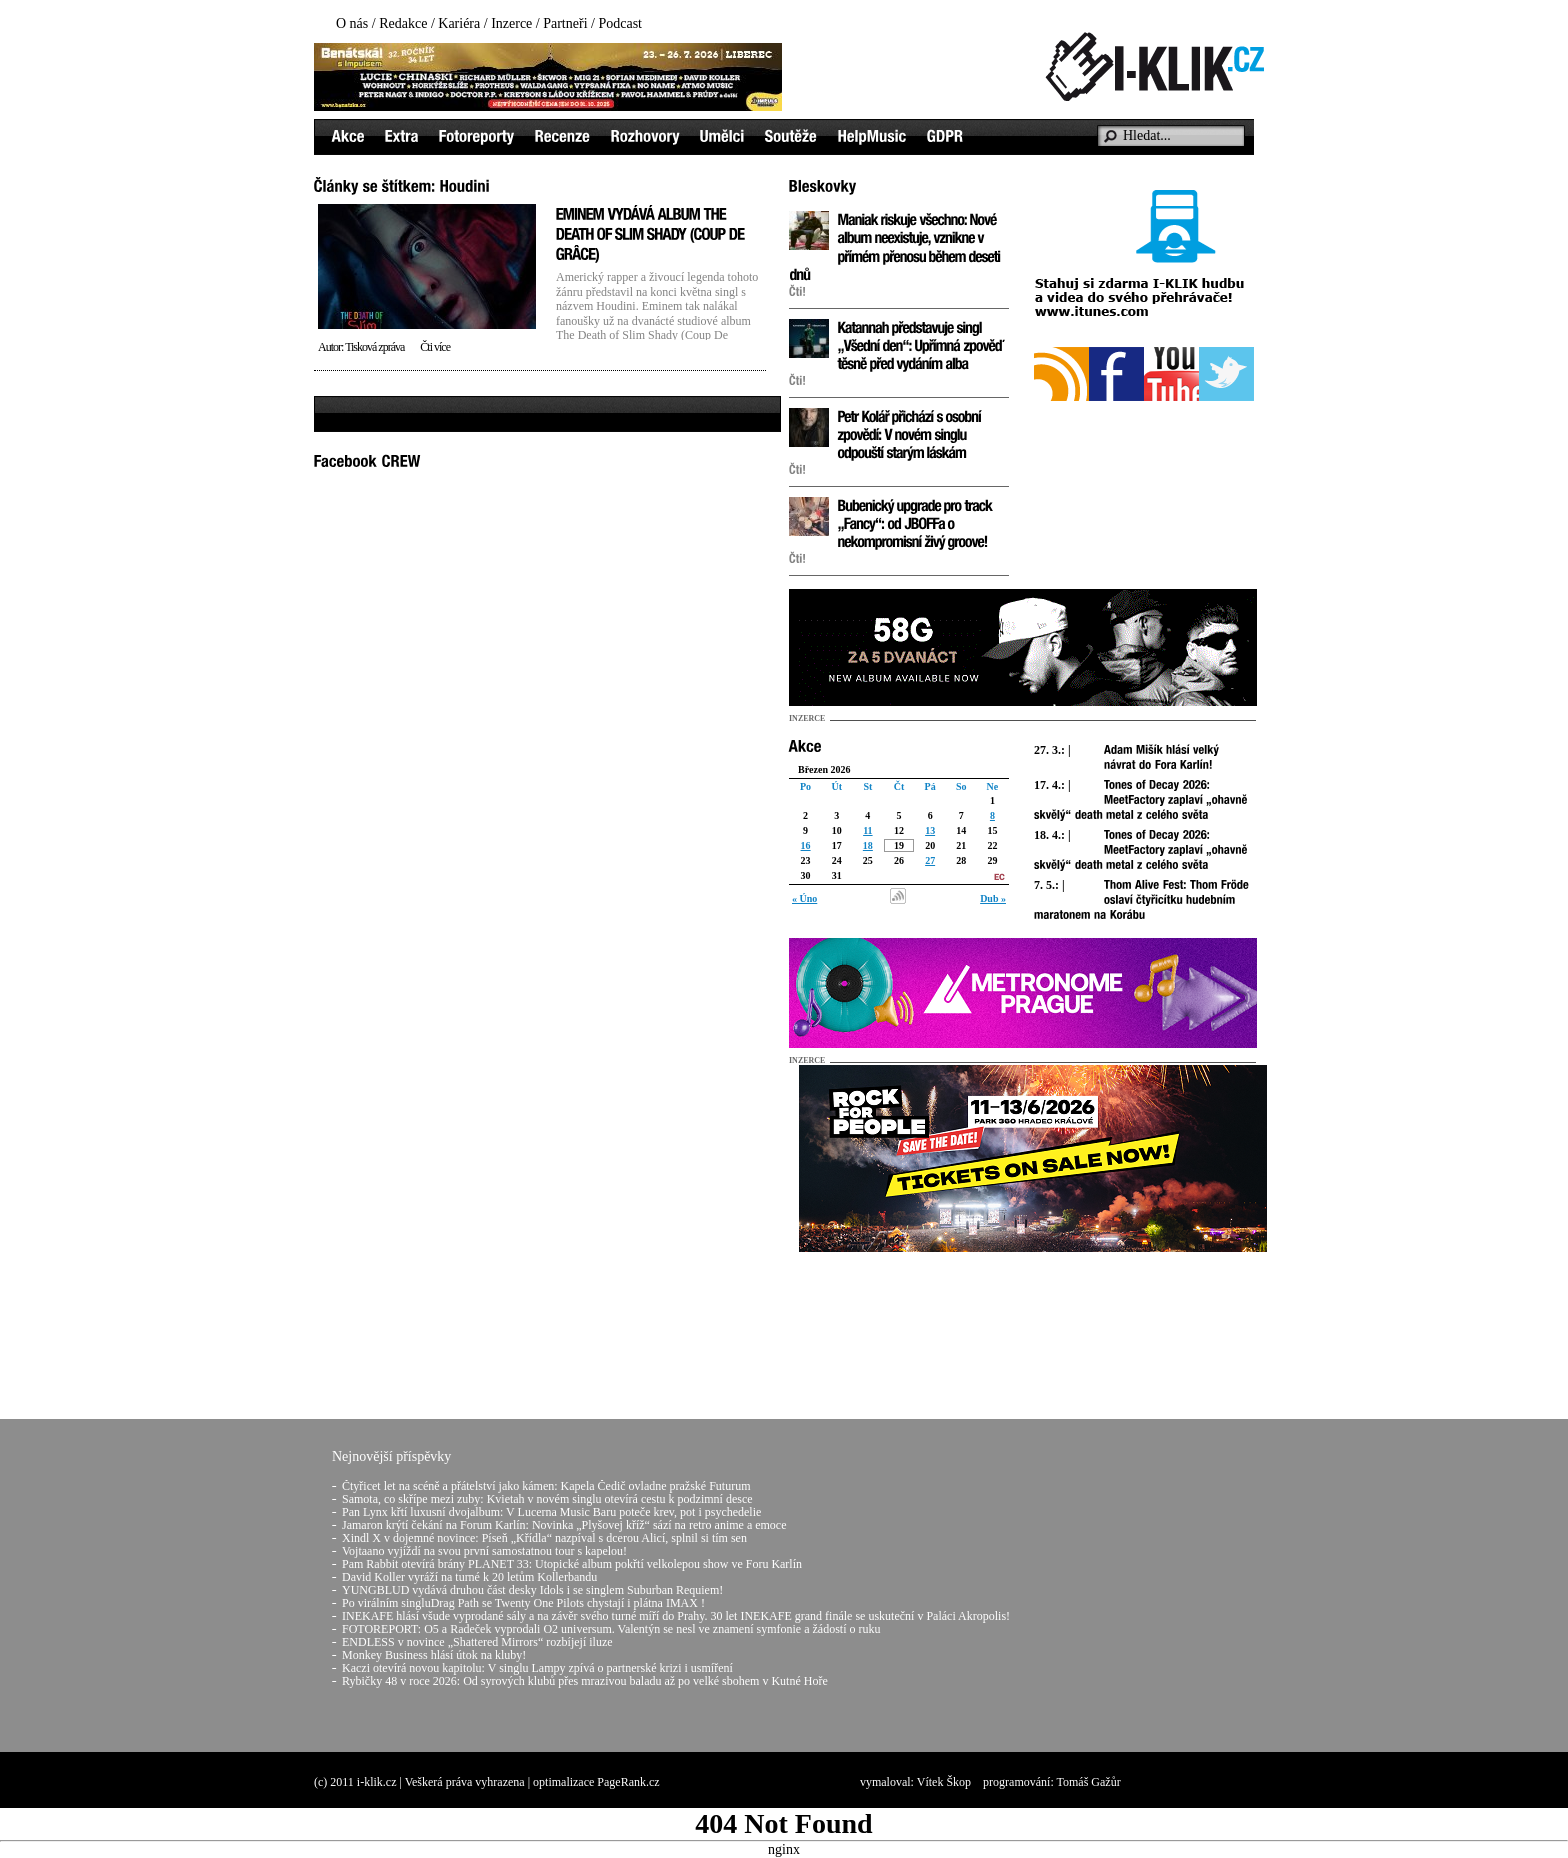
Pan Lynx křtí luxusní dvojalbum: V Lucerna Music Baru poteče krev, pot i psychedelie (551, 1512)
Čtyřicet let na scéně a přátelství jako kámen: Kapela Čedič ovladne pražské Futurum (546, 1486)
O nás (352, 23)
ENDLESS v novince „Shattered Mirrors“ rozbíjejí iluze (477, 1642)
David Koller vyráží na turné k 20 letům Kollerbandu (469, 1577)
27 (930, 860)
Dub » (993, 898)
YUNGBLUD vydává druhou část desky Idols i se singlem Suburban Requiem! (532, 1590)
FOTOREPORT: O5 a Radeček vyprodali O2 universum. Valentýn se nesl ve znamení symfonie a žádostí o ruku (611, 1629)
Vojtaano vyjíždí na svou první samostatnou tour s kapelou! (484, 1551)
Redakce (403, 23)
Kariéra (459, 23)
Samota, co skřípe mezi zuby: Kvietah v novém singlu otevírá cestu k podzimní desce (547, 1499)
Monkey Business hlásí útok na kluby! (434, 1655)
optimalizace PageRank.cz (596, 1782)
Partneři (565, 23)
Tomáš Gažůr (1089, 1782)
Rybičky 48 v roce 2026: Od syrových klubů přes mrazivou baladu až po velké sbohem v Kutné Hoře (585, 1681)
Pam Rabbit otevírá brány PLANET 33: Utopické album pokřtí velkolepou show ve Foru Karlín (572, 1564)
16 (806, 845)
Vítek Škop (944, 1782)
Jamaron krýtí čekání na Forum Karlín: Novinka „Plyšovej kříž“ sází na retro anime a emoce (564, 1525)
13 (930, 830)
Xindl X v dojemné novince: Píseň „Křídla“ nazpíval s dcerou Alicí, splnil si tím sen (544, 1538)
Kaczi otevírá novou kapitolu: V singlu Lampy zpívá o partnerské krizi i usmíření (537, 1668)
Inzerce (511, 23)
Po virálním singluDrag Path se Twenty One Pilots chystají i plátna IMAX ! (523, 1603)
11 (867, 830)
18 (868, 845)
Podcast (620, 23)
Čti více (435, 347)
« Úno (804, 898)
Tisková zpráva (374, 347)
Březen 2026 (824, 769)
